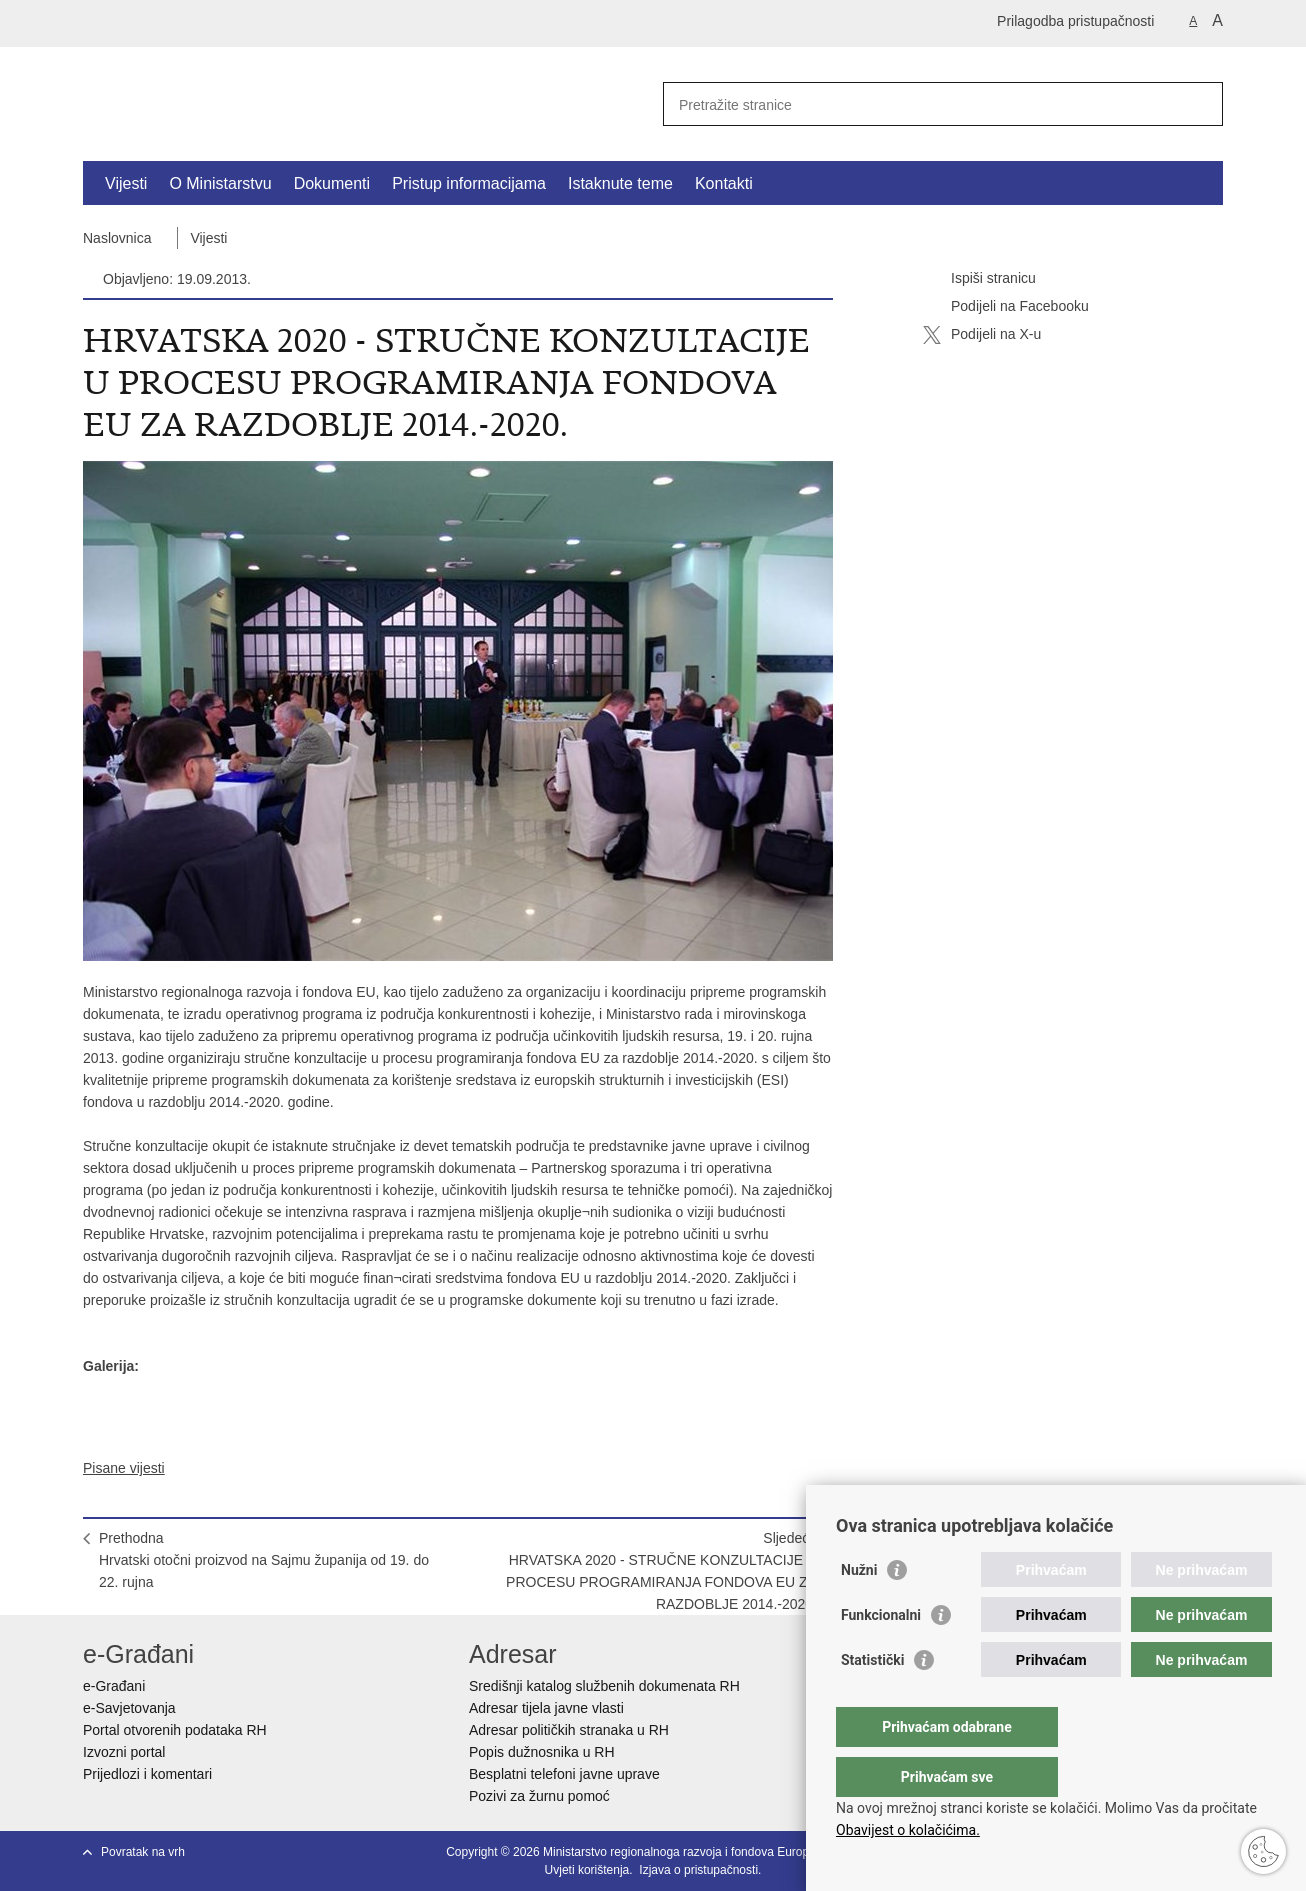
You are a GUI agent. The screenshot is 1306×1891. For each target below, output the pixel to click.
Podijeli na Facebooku (1006, 307)
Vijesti (126, 183)
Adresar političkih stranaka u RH (569, 1730)
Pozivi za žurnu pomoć (539, 1796)
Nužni (859, 1610)
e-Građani (114, 1686)
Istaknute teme (620, 183)
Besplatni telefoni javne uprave (564, 1774)
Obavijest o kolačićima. (908, 1830)
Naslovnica (117, 238)
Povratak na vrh (143, 1852)
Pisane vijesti (124, 1468)
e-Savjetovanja (129, 1708)
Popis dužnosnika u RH (542, 1752)
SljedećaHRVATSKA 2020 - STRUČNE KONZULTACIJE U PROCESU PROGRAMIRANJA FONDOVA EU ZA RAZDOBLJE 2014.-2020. (661, 1571)
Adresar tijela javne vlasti (546, 1708)
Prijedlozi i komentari (147, 1774)
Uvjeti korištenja (587, 1870)
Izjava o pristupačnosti (698, 1870)
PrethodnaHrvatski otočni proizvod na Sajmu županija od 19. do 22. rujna (264, 1560)
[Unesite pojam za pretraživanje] (921, 104)
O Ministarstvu (220, 183)
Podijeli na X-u (982, 335)
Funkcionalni (881, 1655)
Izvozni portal (124, 1752)
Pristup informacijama (469, 183)
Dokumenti (332, 183)
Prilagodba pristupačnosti (1075, 21)
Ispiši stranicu (979, 279)
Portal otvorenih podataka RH (175, 1730)
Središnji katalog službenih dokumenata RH (604, 1686)
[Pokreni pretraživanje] (1200, 104)
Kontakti (724, 183)
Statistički (872, 1700)
